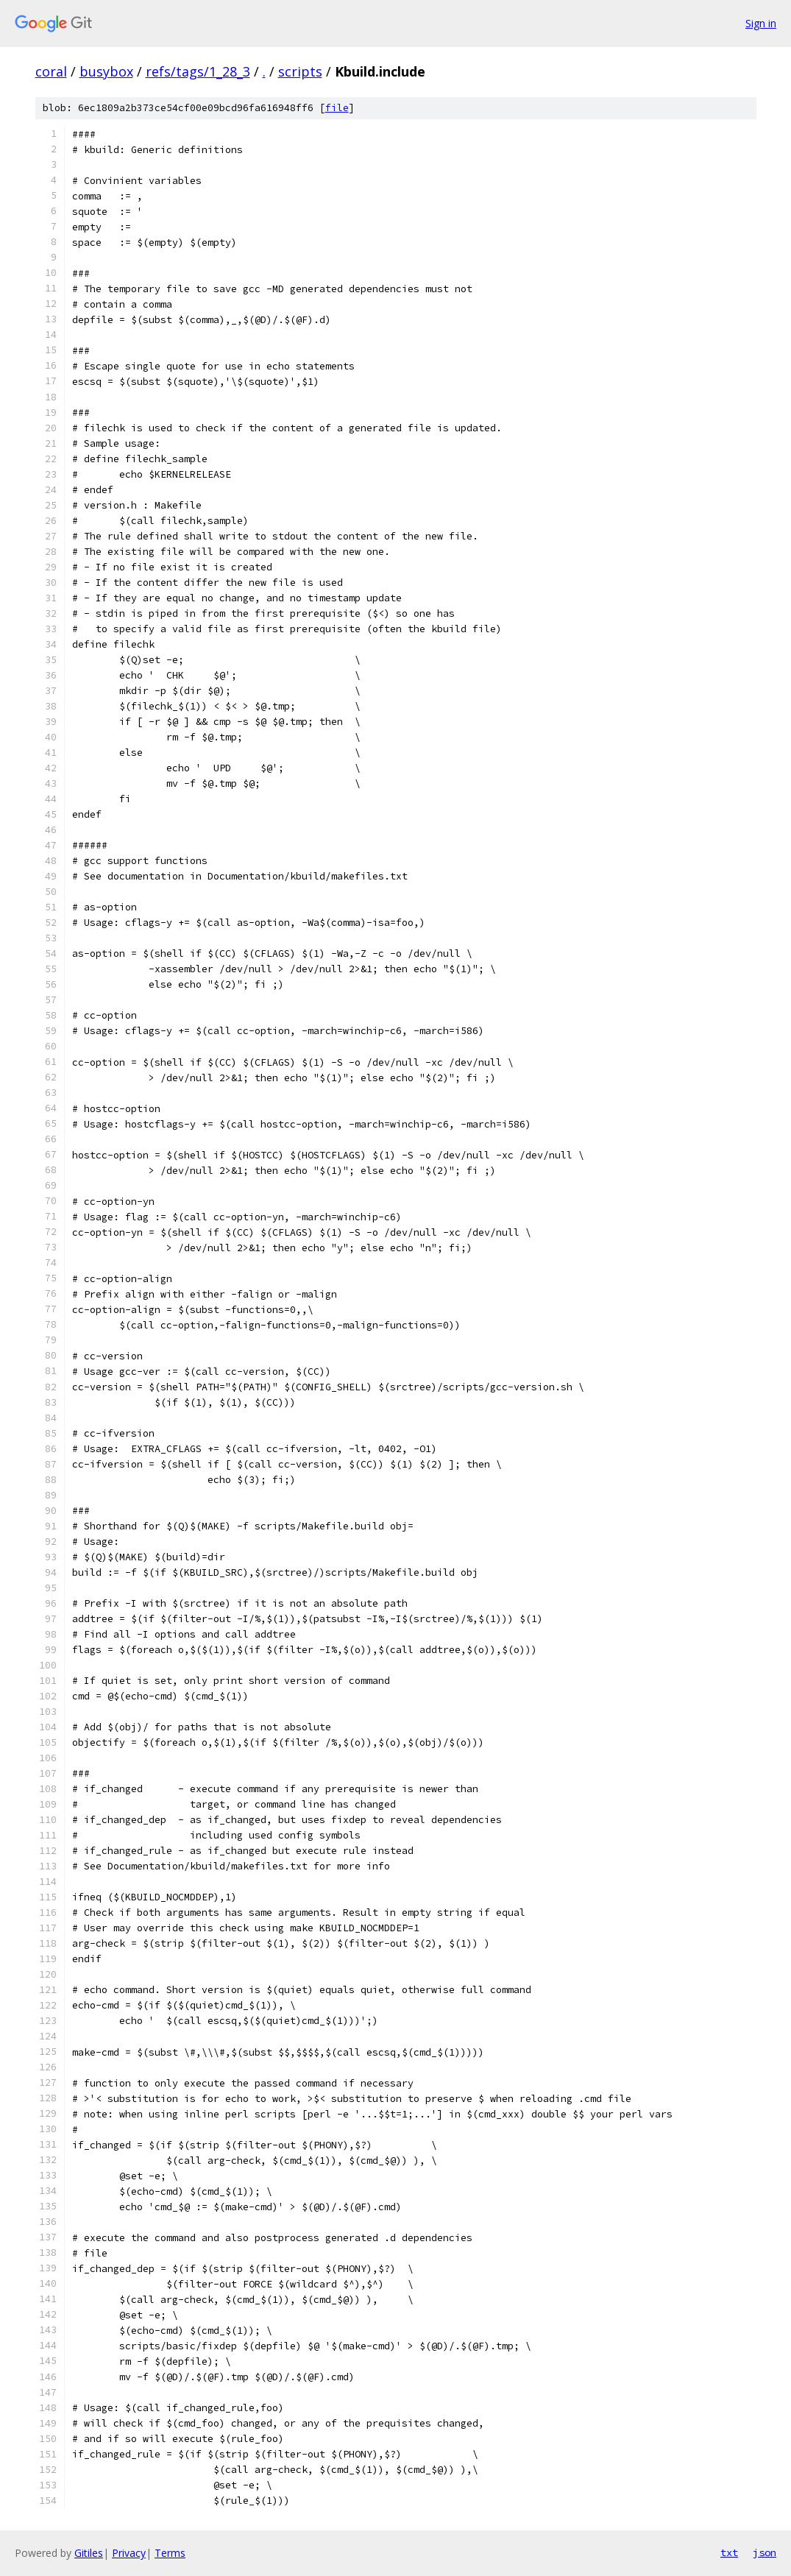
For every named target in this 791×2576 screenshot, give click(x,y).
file (337, 108)
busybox (106, 71)
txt (729, 2552)
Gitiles (88, 2553)
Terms (170, 2553)
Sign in (760, 23)
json (764, 2552)
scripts (300, 71)
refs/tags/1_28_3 (198, 71)
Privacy (129, 2553)
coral (51, 71)
